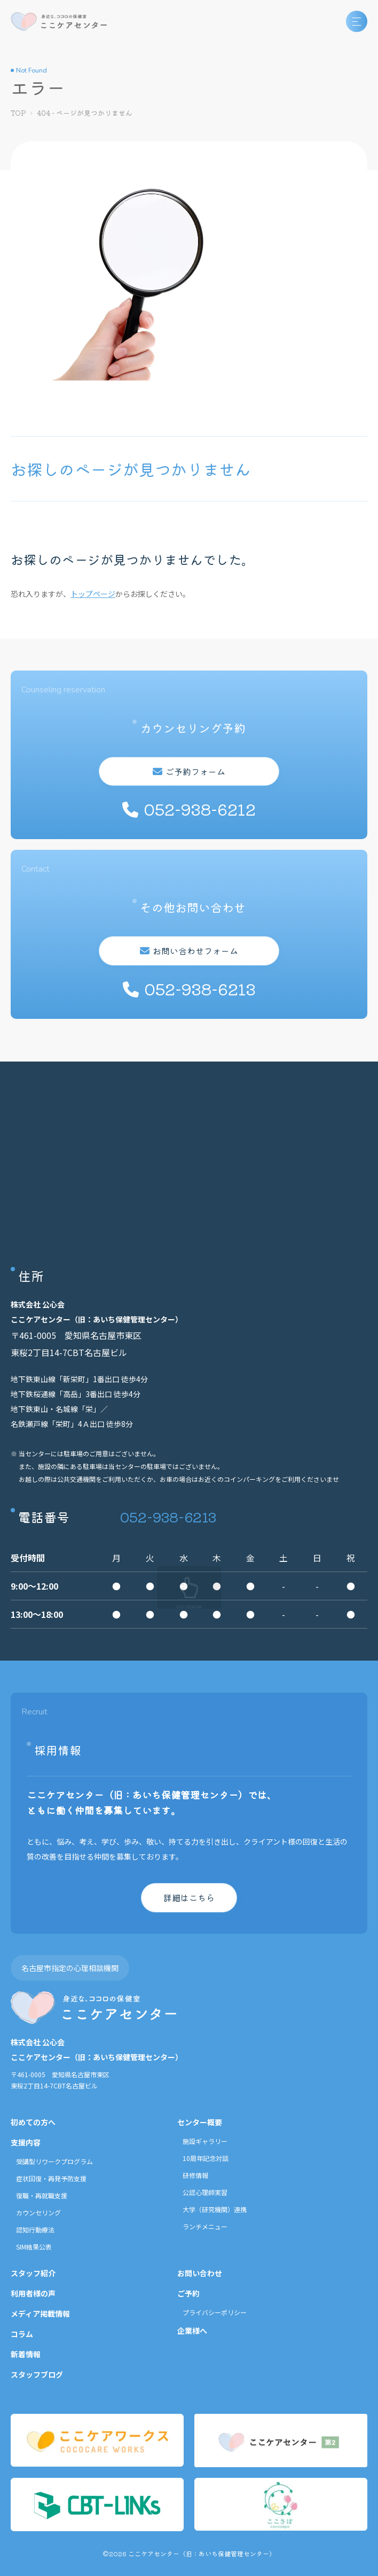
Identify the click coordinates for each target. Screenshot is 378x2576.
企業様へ (192, 2330)
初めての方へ (33, 2122)
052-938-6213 (168, 1516)
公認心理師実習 (205, 2192)
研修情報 (195, 2175)
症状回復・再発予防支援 (51, 2178)
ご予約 (188, 2293)
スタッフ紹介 (33, 2273)
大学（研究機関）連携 (215, 2209)
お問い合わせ (199, 2273)
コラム (22, 2333)
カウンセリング (38, 2212)
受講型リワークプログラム (54, 2161)
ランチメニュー (205, 2226)
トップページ (92, 593)
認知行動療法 (35, 2229)
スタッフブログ (37, 2374)
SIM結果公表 (34, 2246)
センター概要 (199, 2122)
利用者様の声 (33, 2293)
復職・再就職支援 (41, 2195)
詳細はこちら (189, 1897)
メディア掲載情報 (40, 2313)
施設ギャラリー (205, 2141)
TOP (18, 113)
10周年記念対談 (206, 2158)
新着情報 (26, 2354)
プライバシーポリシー (215, 2312)
